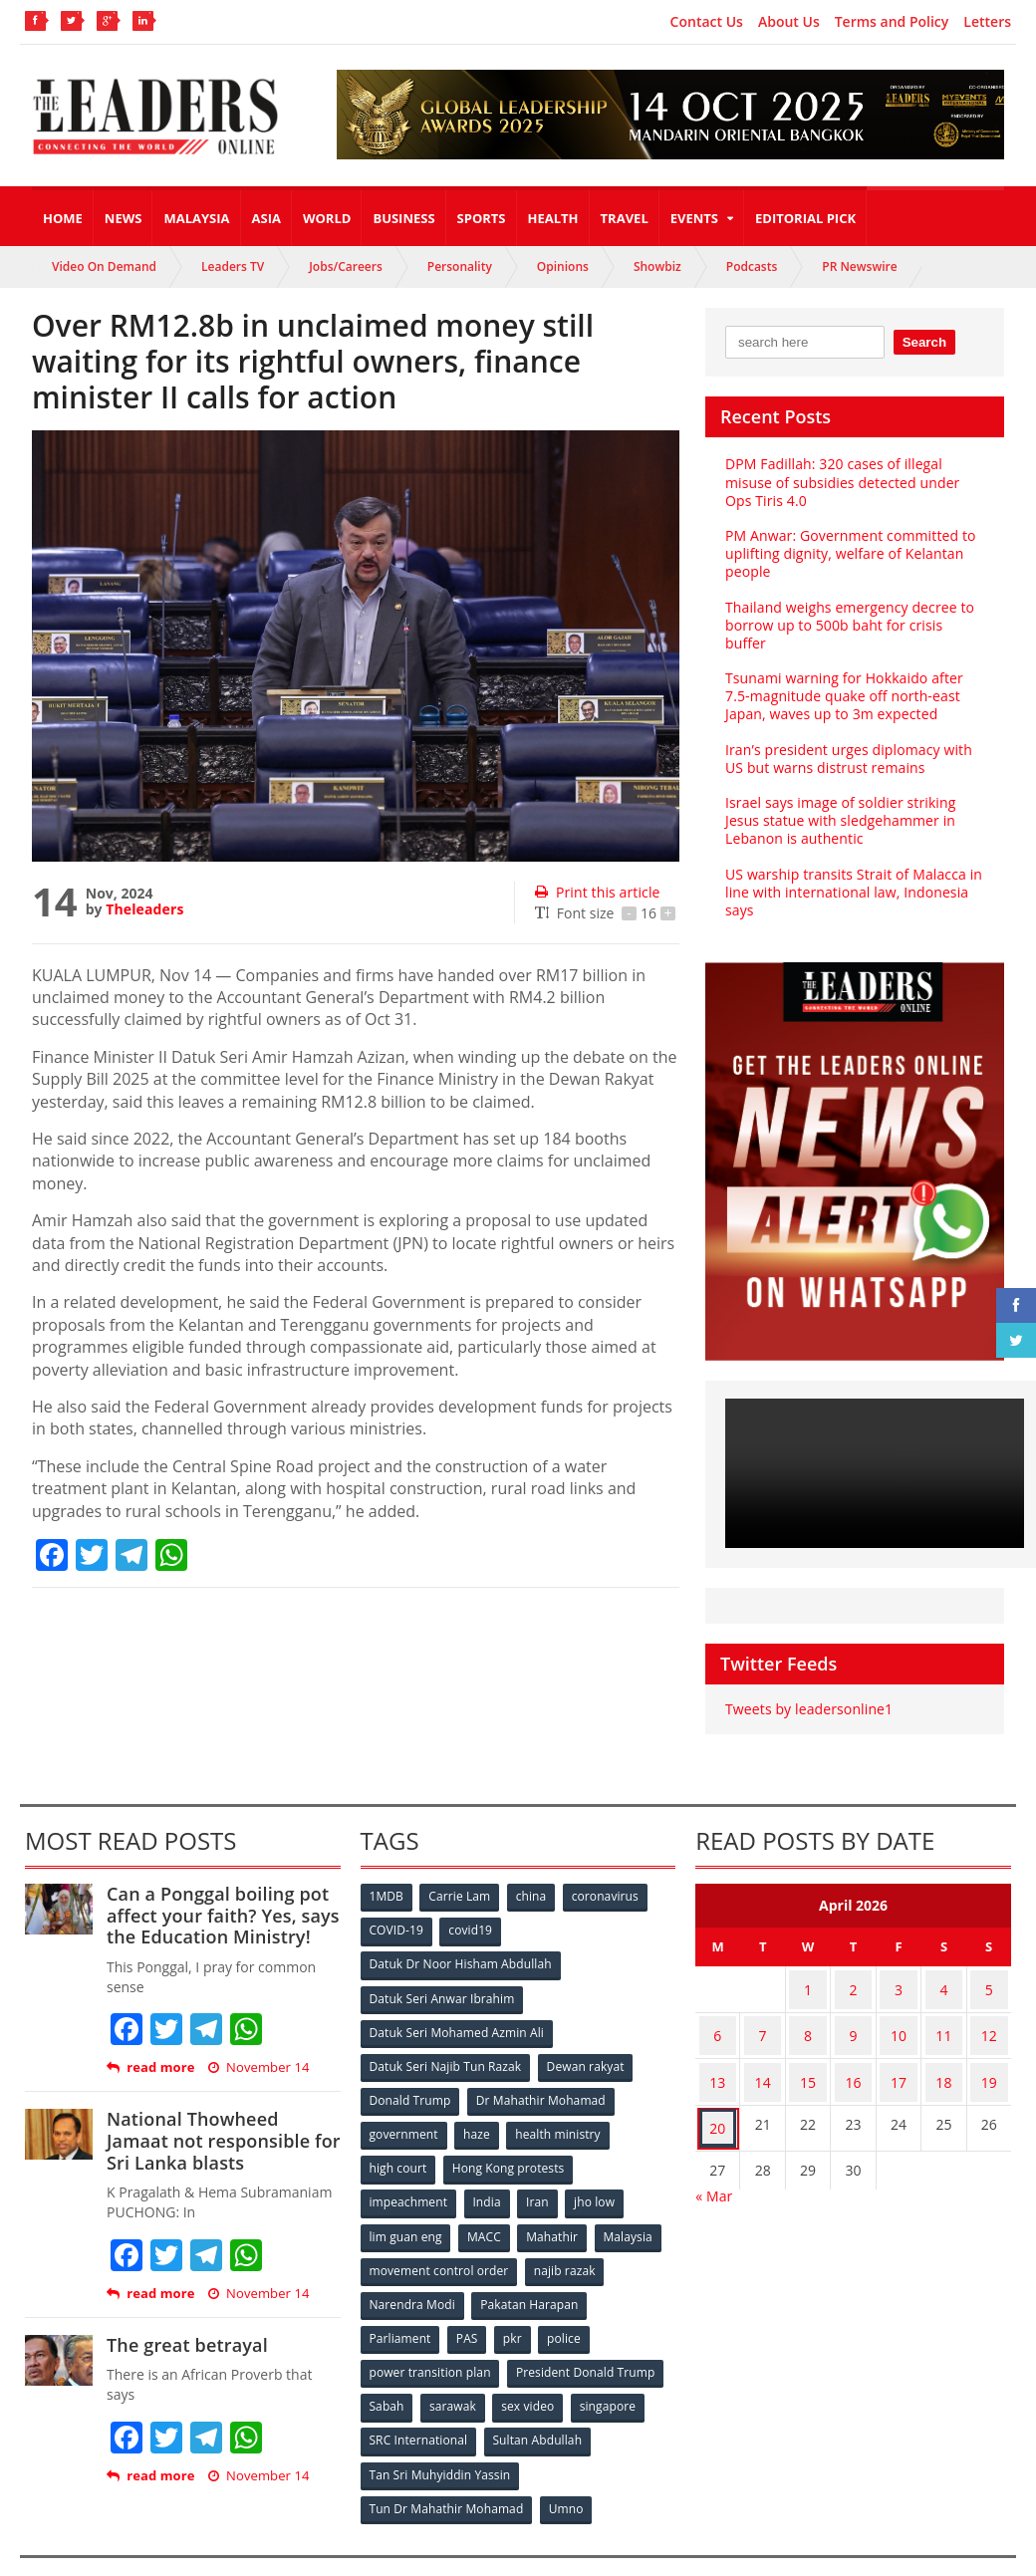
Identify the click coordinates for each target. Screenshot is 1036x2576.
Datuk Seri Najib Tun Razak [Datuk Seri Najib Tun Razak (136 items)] (445, 2043)
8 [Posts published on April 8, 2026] (808, 2006)
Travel (624, 218)
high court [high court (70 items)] (399, 2142)
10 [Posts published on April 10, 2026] (898, 2006)
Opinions (563, 266)
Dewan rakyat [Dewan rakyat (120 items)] (585, 2043)
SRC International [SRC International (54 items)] (419, 2405)
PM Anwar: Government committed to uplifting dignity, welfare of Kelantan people (848, 553)
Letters (987, 22)
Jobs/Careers (346, 266)
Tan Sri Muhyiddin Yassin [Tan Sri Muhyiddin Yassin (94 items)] (440, 2438)
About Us (789, 22)
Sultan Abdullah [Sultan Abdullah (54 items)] (538, 2405)
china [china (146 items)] (535, 1879)
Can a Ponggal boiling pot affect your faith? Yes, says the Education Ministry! (221, 1897)
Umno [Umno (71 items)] (567, 2470)
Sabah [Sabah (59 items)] (388, 2372)
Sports (481, 218)
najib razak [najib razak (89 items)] (565, 2240)
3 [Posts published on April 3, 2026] (899, 1967)
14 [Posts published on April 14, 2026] (763, 2045)
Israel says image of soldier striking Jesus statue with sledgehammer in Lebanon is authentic (838, 802)
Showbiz (657, 266)
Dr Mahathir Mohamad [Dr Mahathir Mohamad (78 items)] (542, 2076)
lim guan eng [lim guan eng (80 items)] (406, 2207)
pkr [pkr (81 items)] (516, 2306)
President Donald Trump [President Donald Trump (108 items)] (585, 2339)
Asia (266, 218)
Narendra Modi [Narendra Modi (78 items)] (413, 2273)
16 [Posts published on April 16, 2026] (854, 2045)
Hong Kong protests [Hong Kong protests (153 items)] (509, 2142)
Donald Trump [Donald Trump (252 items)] (411, 2076)
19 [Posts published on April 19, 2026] (989, 2045)
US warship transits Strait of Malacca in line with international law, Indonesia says (851, 873)
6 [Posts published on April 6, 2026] (717, 2006)
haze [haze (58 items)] (478, 2109)
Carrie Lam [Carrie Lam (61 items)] (461, 1879)
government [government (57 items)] (404, 2109)
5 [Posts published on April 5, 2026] (989, 1967)
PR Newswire (859, 266)
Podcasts (752, 266)
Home (63, 218)
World (327, 218)
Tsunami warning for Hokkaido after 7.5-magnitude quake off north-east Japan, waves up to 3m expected (842, 677)
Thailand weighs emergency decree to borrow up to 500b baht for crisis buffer (853, 616)
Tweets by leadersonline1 (807, 1690)
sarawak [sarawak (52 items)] (455, 2372)
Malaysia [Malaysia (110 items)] (633, 2207)
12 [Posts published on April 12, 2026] (989, 2006)
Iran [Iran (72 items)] (541, 2175)
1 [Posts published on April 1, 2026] (808, 1967)
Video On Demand (104, 266)
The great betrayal (186, 2326)
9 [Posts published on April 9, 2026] (854, 2006)
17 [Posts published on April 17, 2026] (898, 2045)
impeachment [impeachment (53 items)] (409, 2175)
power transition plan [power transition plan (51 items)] (430, 2339)
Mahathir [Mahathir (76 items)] (555, 2207)
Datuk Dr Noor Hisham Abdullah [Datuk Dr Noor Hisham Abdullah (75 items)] (460, 1944)
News (123, 218)
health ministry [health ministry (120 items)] (561, 2109)
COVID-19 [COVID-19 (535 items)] (397, 1912)
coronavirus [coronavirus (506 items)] (611, 1879)
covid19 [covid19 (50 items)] (472, 1912)
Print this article (596, 892)
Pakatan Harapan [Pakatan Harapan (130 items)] (530, 2273)
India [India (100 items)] (489, 2175)
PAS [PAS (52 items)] (468, 2306)
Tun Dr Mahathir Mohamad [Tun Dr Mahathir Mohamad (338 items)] (447, 2470)
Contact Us (706, 22)
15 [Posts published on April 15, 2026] (808, 2045)
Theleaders (144, 909)
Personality (459, 266)
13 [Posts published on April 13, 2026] (717, 2045)
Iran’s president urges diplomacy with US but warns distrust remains (846, 739)
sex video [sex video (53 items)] (532, 2372)
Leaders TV (232, 266)
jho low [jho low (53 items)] (600, 2175)
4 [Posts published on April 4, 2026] (943, 1967)
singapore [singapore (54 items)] (614, 2372)
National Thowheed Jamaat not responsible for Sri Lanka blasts (222, 2122)
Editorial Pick (805, 218)
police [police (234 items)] (569, 2306)
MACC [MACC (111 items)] (486, 2207)
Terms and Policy (892, 22)
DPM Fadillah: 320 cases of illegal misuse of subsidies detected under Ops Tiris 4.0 (840, 481)
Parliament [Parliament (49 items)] (401, 2306)
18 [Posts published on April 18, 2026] (943, 2045)
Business (403, 218)
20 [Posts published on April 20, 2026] (717, 2084)
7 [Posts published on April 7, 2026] (763, 2006)
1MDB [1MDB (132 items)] (387, 1879)
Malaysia (196, 218)
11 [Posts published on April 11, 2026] (943, 2006)
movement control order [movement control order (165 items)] (439, 2240)
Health (553, 218)
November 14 (257, 2049)
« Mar (713, 2148)
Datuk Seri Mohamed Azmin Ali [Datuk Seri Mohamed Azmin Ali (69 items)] (457, 2010)
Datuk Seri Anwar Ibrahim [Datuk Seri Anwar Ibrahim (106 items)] (442, 1977)
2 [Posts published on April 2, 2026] (854, 1967)
